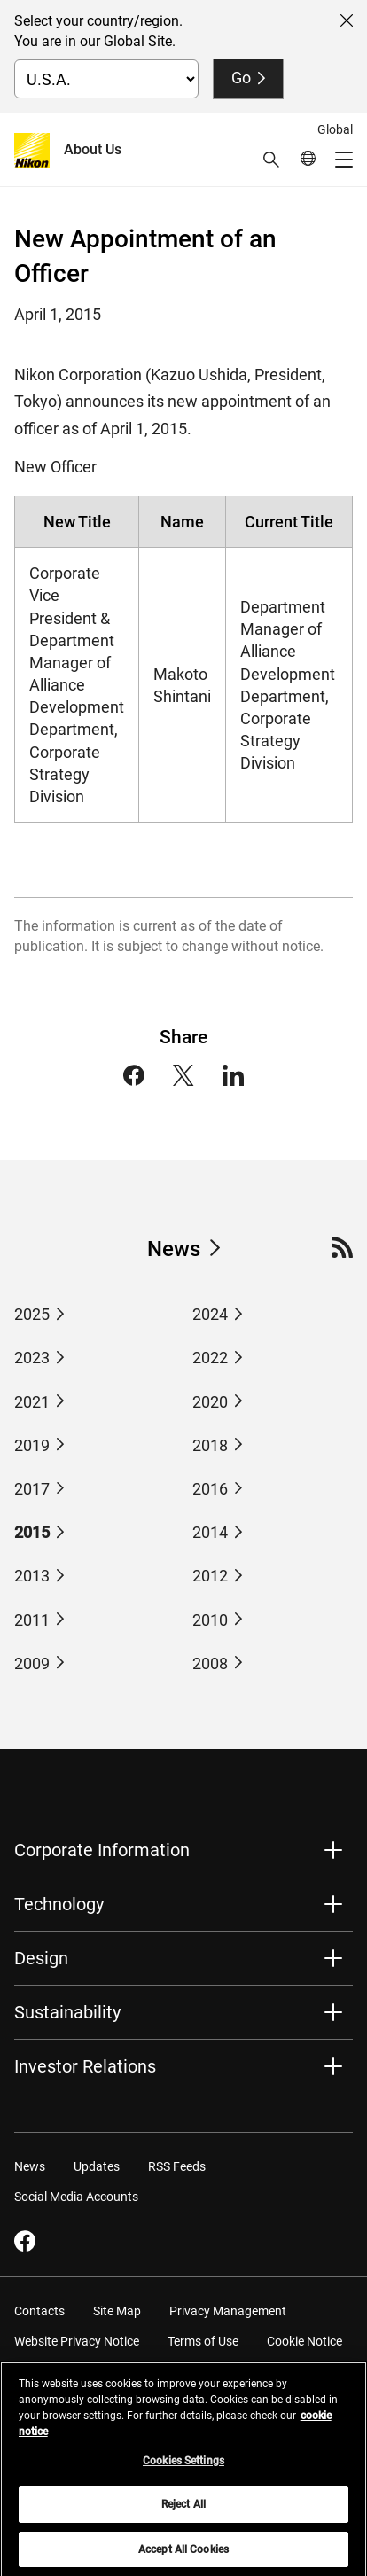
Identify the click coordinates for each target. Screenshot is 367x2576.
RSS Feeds (177, 2166)
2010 (210, 1620)
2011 (32, 1620)
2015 (32, 1532)
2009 (32, 1663)
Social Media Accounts (76, 2197)
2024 (210, 1314)
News (173, 1249)
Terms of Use (203, 2341)
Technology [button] (59, 1904)
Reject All (183, 2510)
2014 (210, 1532)
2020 (210, 1402)
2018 (210, 1445)
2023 (32, 1357)
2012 (210, 1575)
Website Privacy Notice (76, 2341)
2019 (32, 1445)
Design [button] (41, 1958)
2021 (32, 1402)
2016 (210, 1488)
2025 (32, 1314)
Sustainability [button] (67, 2012)
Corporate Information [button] (102, 1850)
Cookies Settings (183, 2467)
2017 (32, 1488)
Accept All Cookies (183, 2555)
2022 (210, 1357)
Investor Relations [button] (85, 2066)
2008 (210, 1663)
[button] (271, 159)
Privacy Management (227, 2311)
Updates (97, 2166)
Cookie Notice (304, 2341)
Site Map (117, 2311)
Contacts (39, 2311)
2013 (32, 1575)
